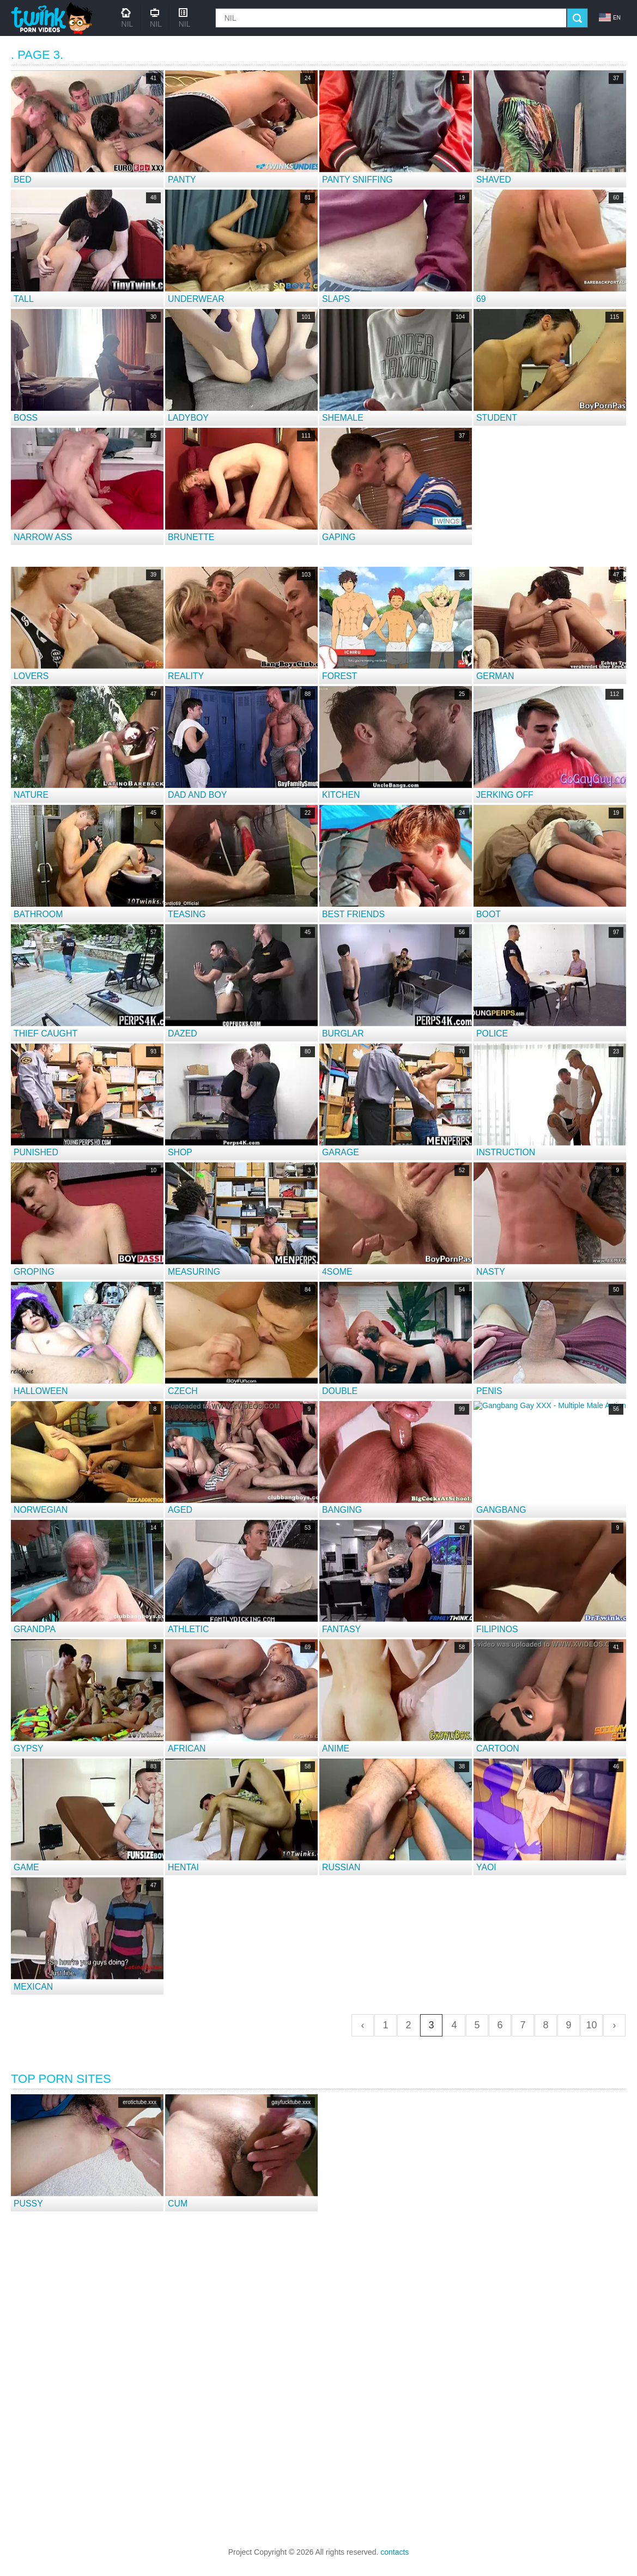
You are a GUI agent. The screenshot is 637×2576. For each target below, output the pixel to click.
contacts (394, 2552)
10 (591, 2025)
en (610, 17)
